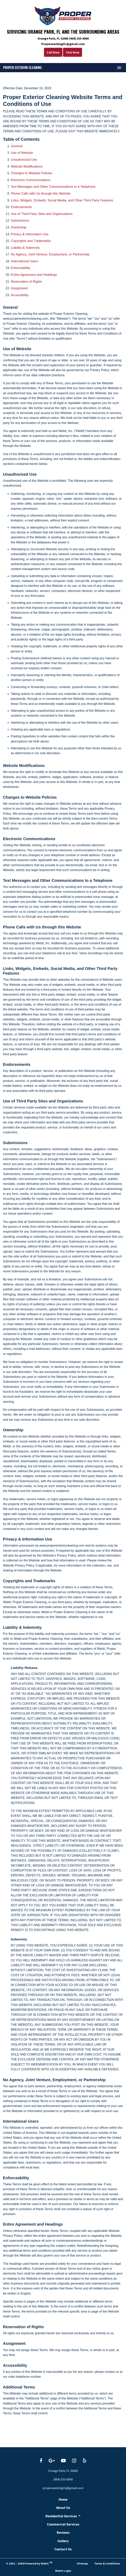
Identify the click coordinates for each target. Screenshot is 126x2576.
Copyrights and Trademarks (31, 241)
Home (63, 2499)
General (16, 146)
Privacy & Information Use (29, 234)
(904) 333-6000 (63, 2479)
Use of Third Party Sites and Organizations (42, 214)
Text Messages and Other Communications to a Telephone (53, 187)
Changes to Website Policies (31, 173)
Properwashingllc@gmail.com (63, 44)
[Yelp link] (84, 2460)
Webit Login (63, 2570)
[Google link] (52, 2460)
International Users (24, 261)
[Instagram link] (74, 2460)
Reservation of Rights (26, 281)
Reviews (63, 2532)
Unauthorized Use (24, 159)
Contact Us (63, 2549)
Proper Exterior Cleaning (22, 67)
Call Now (51, 52)
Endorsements (21, 207)
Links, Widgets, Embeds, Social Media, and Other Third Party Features (62, 200)
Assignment (19, 288)
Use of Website (22, 153)
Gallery (63, 2541)
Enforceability (20, 268)
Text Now (74, 52)
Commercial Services (63, 2524)
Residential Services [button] (62, 2516)
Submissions (20, 220)
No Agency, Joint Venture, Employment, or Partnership (50, 254)
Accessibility (20, 295)
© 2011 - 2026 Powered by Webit (29, 2563)
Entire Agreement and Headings (34, 275)
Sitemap (82, 2563)
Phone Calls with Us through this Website (41, 193)
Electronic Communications (30, 180)
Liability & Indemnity (25, 247)
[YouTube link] (63, 2460)
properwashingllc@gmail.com (63, 2488)
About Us (63, 2508)
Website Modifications (26, 166)
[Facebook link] (41, 2460)
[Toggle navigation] (119, 67)
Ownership (18, 227)
